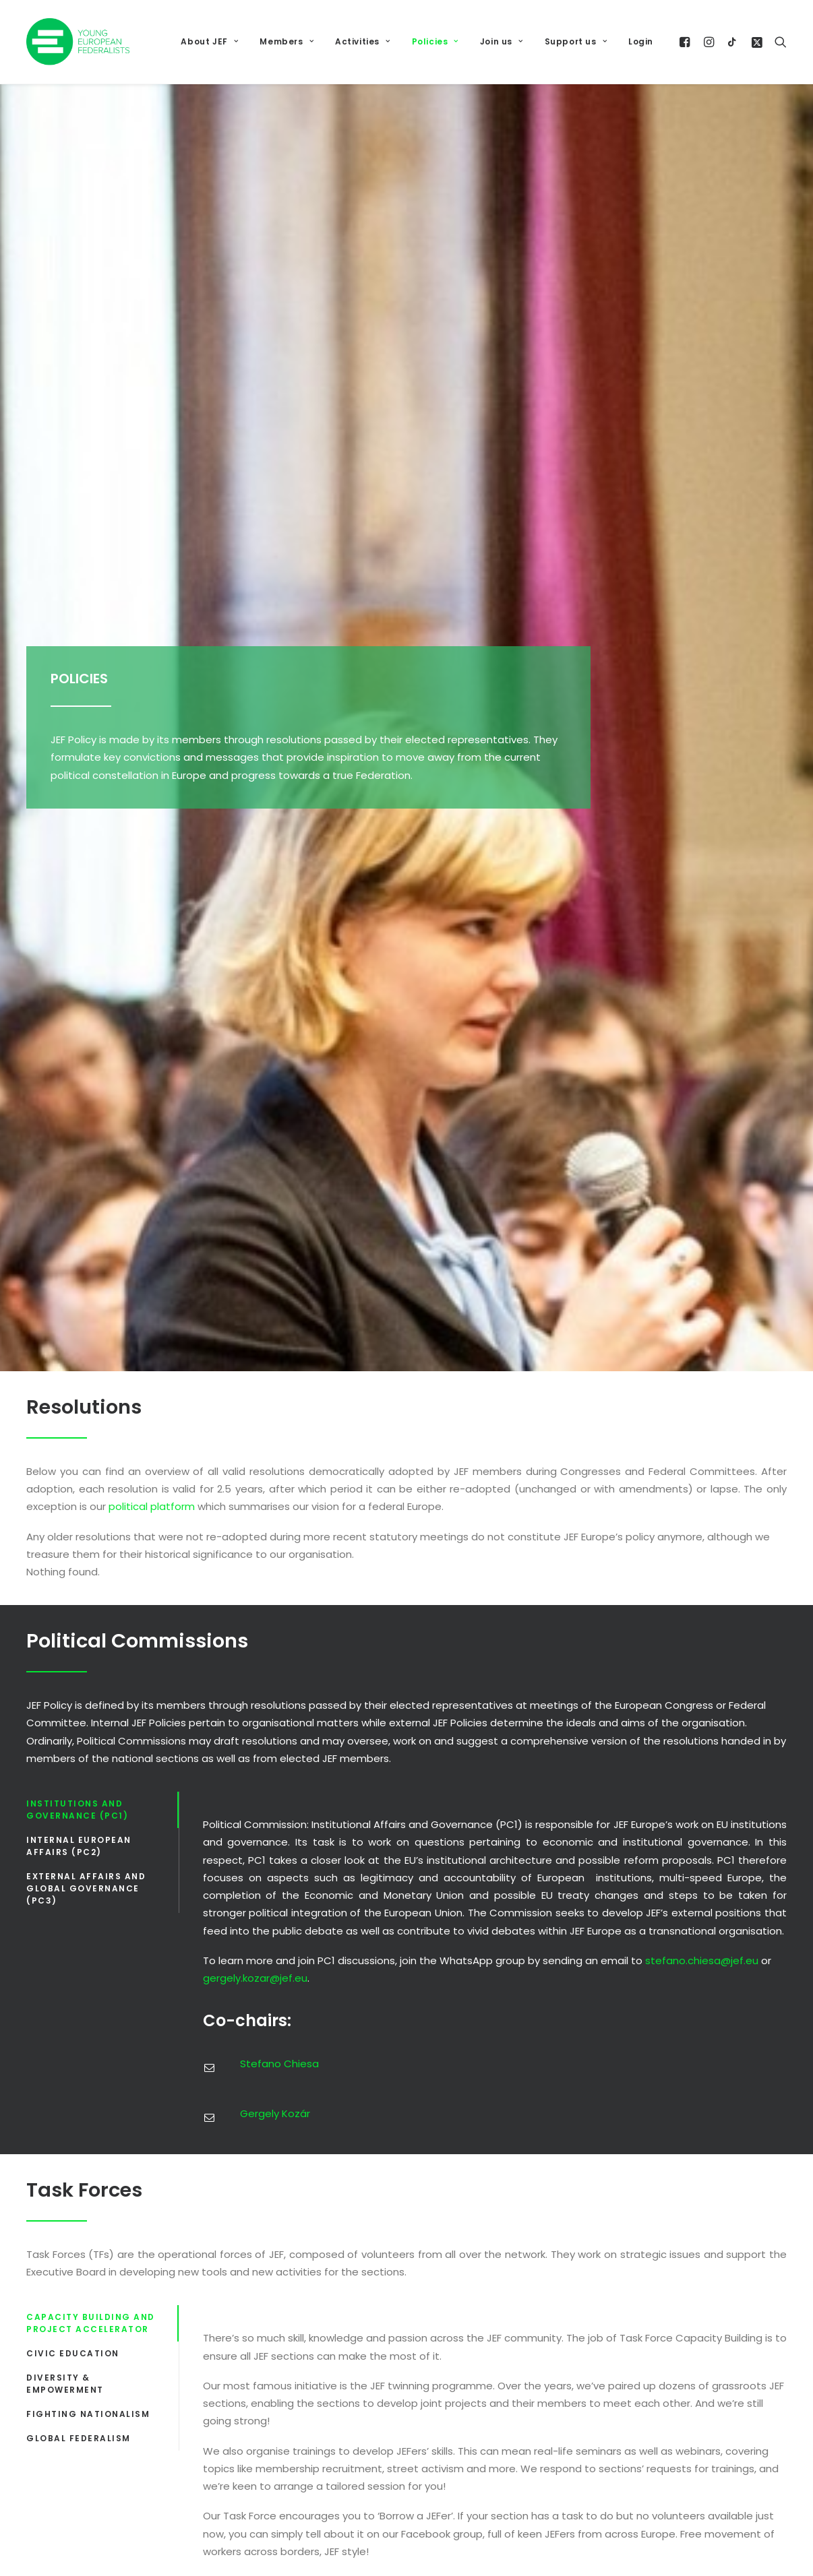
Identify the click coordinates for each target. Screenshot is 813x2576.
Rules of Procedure (587, 2158)
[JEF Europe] (77, 41)
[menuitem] (209, 42)
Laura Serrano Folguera (529, 1536)
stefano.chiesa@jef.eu (701, 915)
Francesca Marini (425, 1536)
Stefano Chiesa (279, 1018)
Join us (501, 41)
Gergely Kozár (275, 1068)
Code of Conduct (584, 2032)
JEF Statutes (571, 2115)
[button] (687, 42)
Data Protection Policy (596, 2074)
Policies (435, 41)
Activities (362, 41)
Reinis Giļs (636, 1536)
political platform (152, 461)
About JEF (209, 41)
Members (286, 41)
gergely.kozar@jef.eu (255, 933)
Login (640, 41)
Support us (576, 41)
